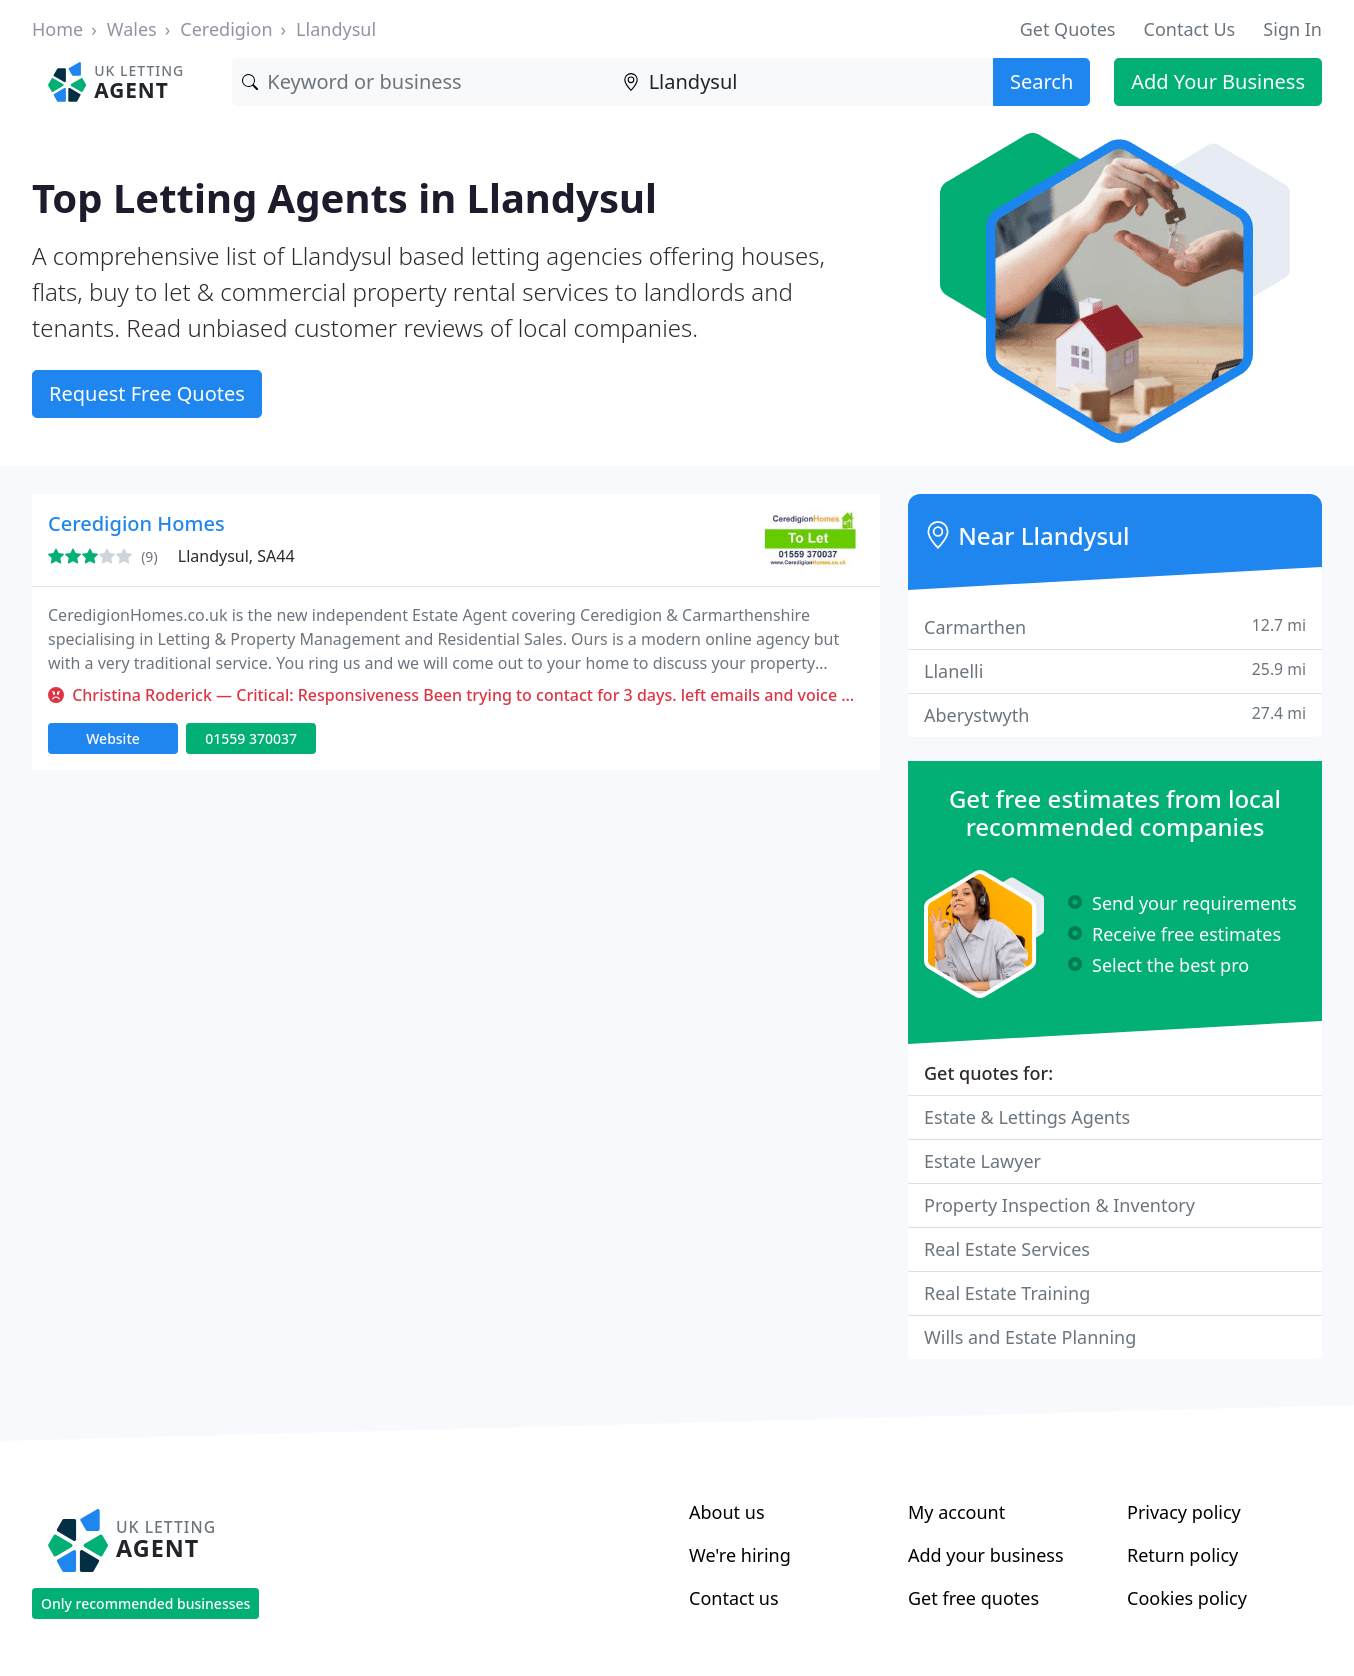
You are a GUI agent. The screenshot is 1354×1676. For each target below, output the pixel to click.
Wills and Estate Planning (1030, 1337)
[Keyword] (422, 82)
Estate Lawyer (982, 1161)
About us (727, 1512)
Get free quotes (973, 1598)
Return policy (1182, 1555)
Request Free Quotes (147, 393)
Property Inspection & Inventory (1059, 1205)
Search (1041, 81)
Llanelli (1115, 670)
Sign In (1292, 29)
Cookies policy (1187, 1598)
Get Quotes (1068, 29)
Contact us (734, 1598)
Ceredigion (226, 29)
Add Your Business (1218, 81)
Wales (132, 29)
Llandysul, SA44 (236, 556)
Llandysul (336, 29)
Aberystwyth (1115, 714)
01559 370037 (251, 738)
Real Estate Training (1007, 1293)
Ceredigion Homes (136, 523)
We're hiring (740, 1555)
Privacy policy (1184, 1512)
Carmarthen (1115, 626)
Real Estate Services (1007, 1249)
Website (113, 738)
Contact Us (1190, 29)
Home (57, 29)
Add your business (986, 1555)
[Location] (803, 82)
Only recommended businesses (145, 1603)
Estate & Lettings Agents (1027, 1117)
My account (956, 1512)
